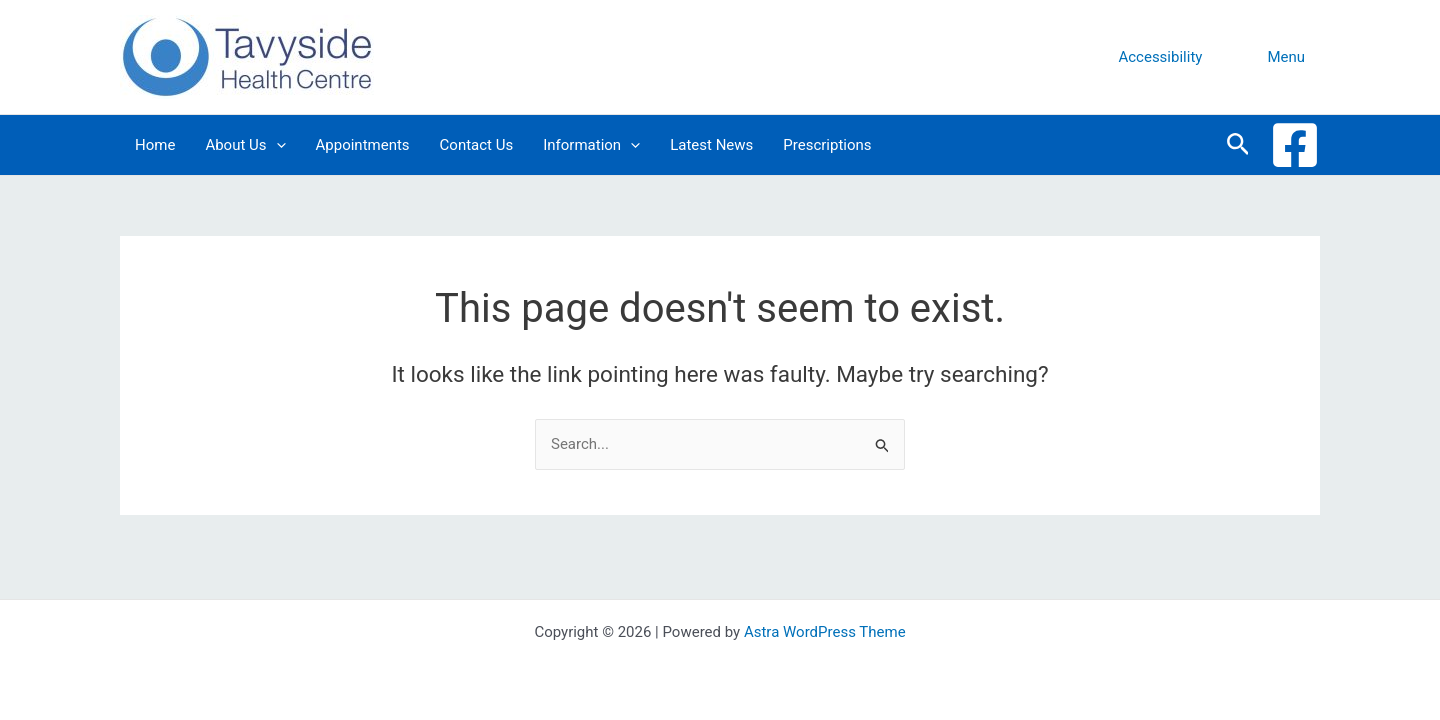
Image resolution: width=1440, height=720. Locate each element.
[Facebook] (1295, 145)
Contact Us (477, 145)
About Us (245, 145)
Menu (1286, 57)
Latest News (711, 145)
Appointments (363, 145)
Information (591, 145)
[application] (276, 145)
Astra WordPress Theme (825, 632)
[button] (1160, 57)
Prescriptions (827, 145)
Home (155, 145)
